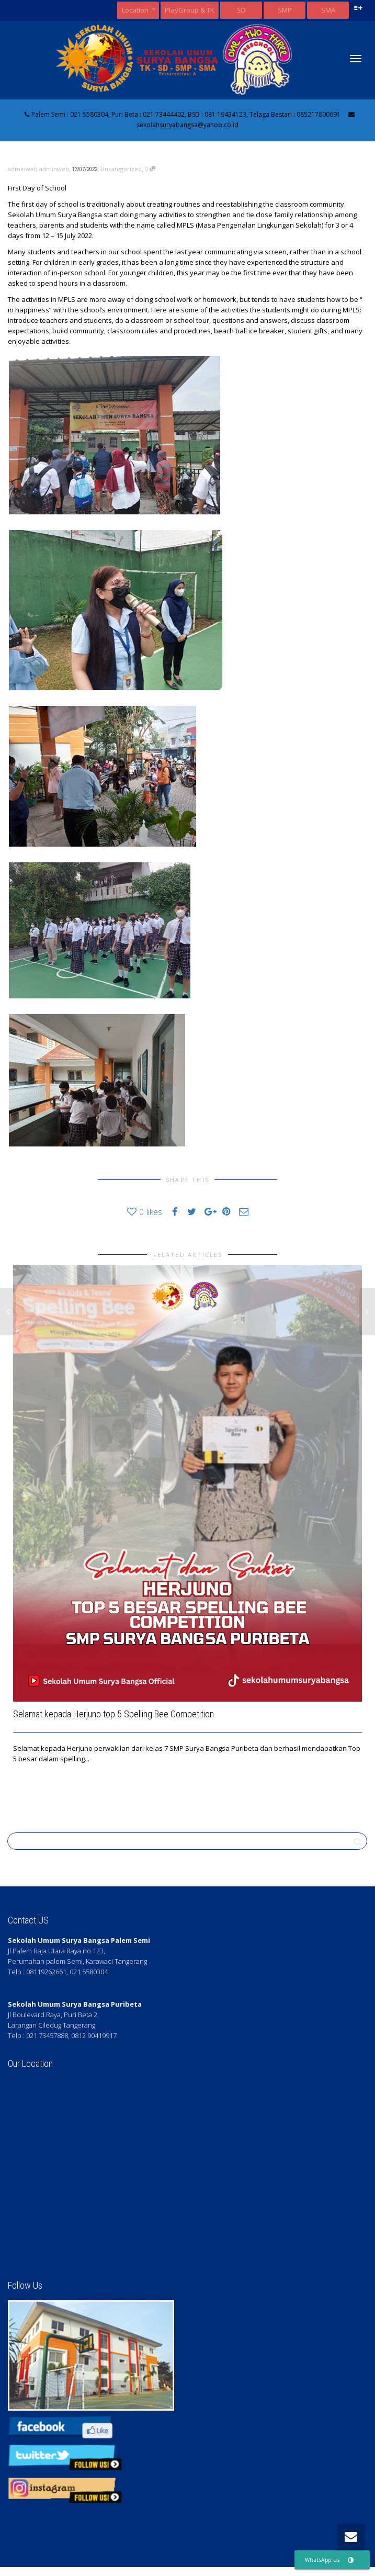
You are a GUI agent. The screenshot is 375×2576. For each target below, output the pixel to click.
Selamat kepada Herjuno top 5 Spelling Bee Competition (113, 1713)
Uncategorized (121, 169)
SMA (328, 10)
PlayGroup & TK (189, 10)
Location (136, 10)
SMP (285, 10)
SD (241, 10)
